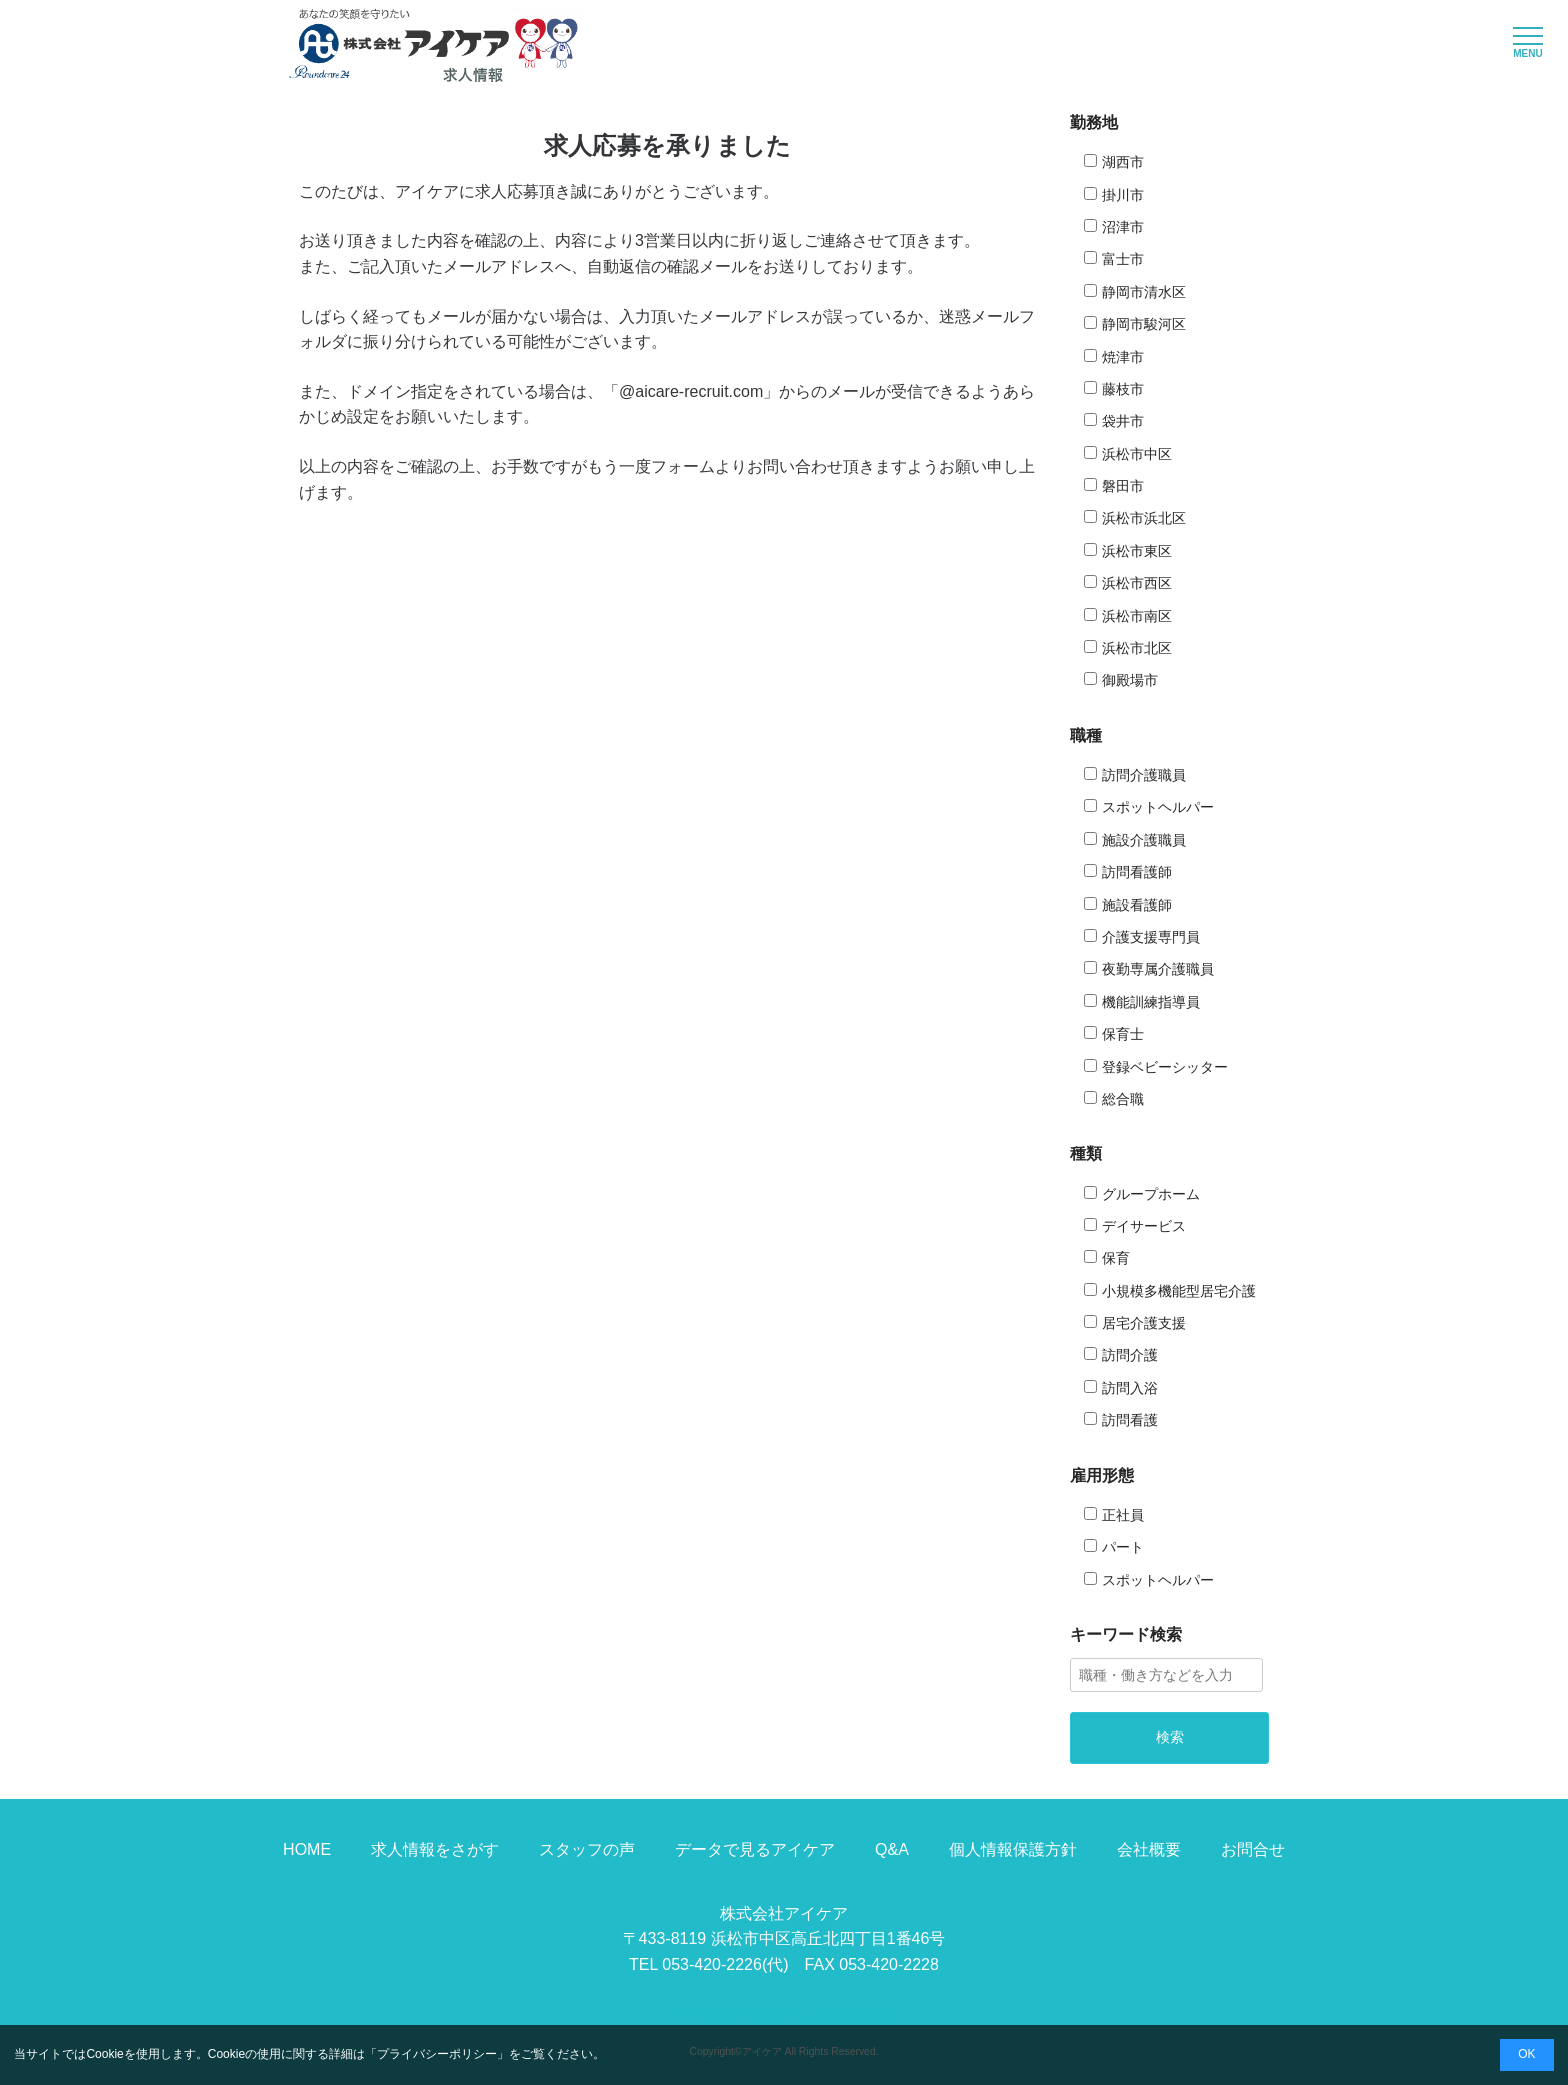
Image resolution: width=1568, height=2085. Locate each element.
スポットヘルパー (1158, 807)
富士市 (1123, 259)
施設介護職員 (1144, 840)
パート (1123, 1547)
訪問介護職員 (1144, 775)
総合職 (1123, 1099)
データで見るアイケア (755, 1849)
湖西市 (1123, 162)
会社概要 (1149, 1849)
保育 (1116, 1258)
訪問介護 (1130, 1355)
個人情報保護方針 (1013, 1849)
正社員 (1123, 1515)
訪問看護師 (1137, 872)
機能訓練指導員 (1151, 1002)
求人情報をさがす (435, 1849)
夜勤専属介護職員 (1158, 969)
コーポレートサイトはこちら (784, 2015)
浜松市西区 (1137, 583)
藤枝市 (1123, 389)
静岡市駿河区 (1144, 324)
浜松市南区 (1137, 616)
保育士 (1123, 1034)
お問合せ (1253, 1849)
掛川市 (1123, 195)
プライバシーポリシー (437, 2054)
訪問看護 (1130, 1420)
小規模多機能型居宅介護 (1179, 1291)
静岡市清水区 (1144, 292)
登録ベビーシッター (1165, 1067)
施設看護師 (1137, 905)
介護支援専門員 (1151, 937)
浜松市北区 (1137, 648)
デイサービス (1144, 1226)
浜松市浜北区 (1144, 518)
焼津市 (1123, 357)
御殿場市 (1130, 680)
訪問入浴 (1130, 1388)
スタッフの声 (587, 1849)
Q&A (892, 1849)
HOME (307, 1849)
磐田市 (1123, 486)
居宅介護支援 (1144, 1323)
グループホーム (1151, 1194)
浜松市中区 (1137, 454)
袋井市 (1123, 421)
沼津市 (1123, 227)
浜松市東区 (1137, 551)
